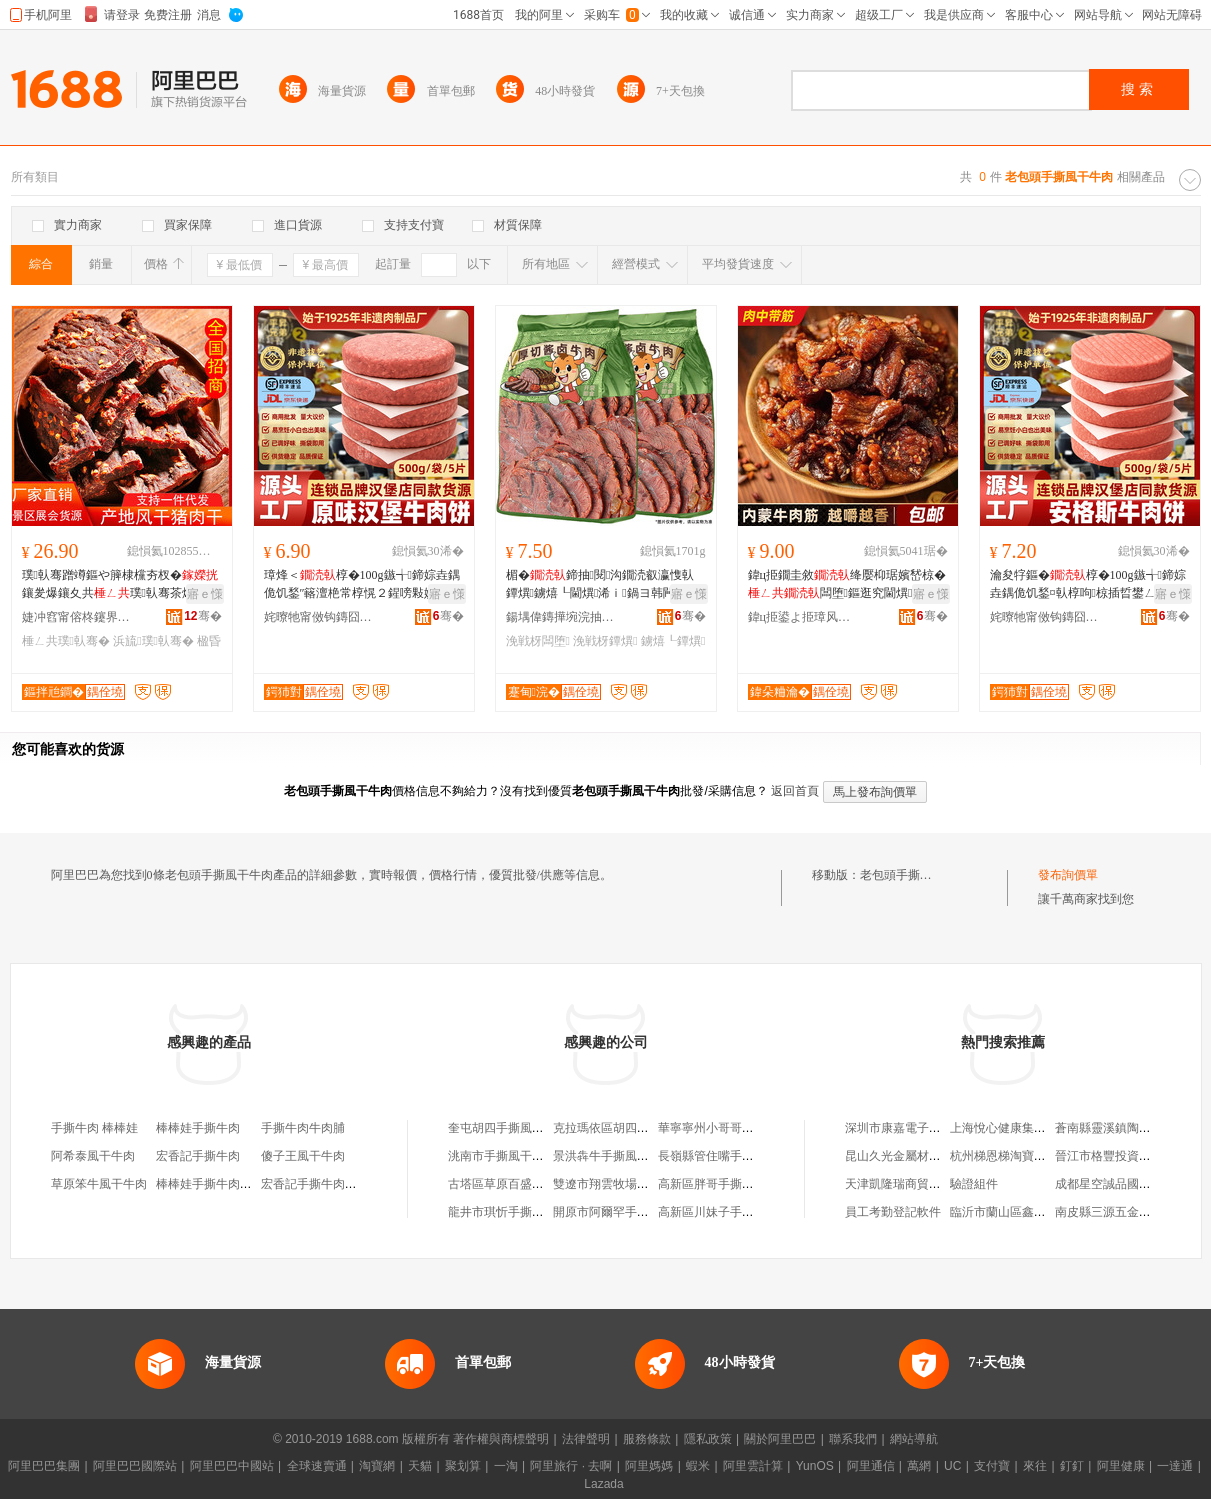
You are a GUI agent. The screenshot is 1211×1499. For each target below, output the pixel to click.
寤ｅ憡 (205, 594)
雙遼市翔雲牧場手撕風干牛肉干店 (643, 1184)
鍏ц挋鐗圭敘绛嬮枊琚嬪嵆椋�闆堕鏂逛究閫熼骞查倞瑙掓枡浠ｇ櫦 (847, 585)
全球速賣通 (317, 1466)
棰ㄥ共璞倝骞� (66, 641)
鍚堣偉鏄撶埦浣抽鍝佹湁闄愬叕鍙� (561, 617)
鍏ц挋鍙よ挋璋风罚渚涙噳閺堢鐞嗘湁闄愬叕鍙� (803, 617)
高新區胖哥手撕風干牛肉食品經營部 (754, 1184)
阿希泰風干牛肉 (93, 1156)
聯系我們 (853, 1439)
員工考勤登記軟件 (893, 1212)
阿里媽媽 (649, 1466)
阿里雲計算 (753, 1466)
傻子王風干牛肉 (303, 1156)
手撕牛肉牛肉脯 (303, 1128)
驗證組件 (974, 1184)
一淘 (506, 1466)
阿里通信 (871, 1466)
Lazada (603, 1484)
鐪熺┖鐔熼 (673, 641)
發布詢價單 (1068, 875)
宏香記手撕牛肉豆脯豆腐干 (333, 1184)
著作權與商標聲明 (501, 1439)
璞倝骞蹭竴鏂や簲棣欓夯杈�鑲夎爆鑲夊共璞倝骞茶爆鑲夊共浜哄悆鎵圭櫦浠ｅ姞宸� (120, 585)
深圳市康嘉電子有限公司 (911, 1128)
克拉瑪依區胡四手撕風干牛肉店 (637, 1128)
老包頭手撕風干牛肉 (914, 875)
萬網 (919, 1466)
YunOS (815, 1466)
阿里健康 (1121, 1466)
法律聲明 (586, 1439)
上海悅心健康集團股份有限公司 (1034, 1128)
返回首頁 (795, 791)
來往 (1035, 1466)
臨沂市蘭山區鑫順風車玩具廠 (1028, 1212)
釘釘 (1072, 1466)
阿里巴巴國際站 (135, 1466)
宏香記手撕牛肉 (198, 1156)
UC (952, 1466)
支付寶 (992, 1466)
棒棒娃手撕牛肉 (198, 1128)
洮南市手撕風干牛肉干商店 (520, 1156)
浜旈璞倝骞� (153, 641)
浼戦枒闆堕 (538, 641)
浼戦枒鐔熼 (605, 641)
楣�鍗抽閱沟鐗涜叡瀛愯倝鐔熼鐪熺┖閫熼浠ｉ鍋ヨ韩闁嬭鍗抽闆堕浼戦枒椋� (605, 585)
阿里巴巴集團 (44, 1466)
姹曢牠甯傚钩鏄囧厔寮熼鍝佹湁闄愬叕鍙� (319, 617)
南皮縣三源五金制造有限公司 (1133, 1212)
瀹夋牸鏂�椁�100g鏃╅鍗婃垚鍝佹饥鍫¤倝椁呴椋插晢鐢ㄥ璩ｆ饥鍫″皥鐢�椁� (1088, 585)
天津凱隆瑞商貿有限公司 (911, 1184)
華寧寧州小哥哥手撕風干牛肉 (736, 1128)
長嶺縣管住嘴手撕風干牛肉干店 (742, 1156)
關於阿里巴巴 (780, 1439)
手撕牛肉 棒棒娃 (94, 1128)
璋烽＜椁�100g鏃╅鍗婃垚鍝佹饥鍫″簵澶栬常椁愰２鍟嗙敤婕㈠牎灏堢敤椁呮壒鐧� (362, 585)
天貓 (420, 1466)
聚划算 (463, 1466)
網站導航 (914, 1439)
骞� (202, 616)
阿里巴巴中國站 (232, 1466)
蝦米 (698, 1466)
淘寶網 (377, 1466)
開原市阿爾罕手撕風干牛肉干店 (637, 1212)
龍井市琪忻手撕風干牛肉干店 (526, 1212)
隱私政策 (708, 1439)
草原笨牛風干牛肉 (99, 1184)
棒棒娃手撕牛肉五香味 (216, 1184)
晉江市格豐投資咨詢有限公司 (1133, 1156)
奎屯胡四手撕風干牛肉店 (514, 1128)
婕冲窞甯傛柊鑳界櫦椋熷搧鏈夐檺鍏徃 (77, 617)
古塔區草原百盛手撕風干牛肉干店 (538, 1184)
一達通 (1175, 1466)
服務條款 (647, 1439)
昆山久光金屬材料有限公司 (917, 1156)
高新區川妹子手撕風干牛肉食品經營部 (760, 1212)
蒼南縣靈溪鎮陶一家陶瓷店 (1127, 1128)
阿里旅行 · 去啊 (571, 1466)
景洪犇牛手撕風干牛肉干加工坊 (637, 1156)
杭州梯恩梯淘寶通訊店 (1010, 1156)
